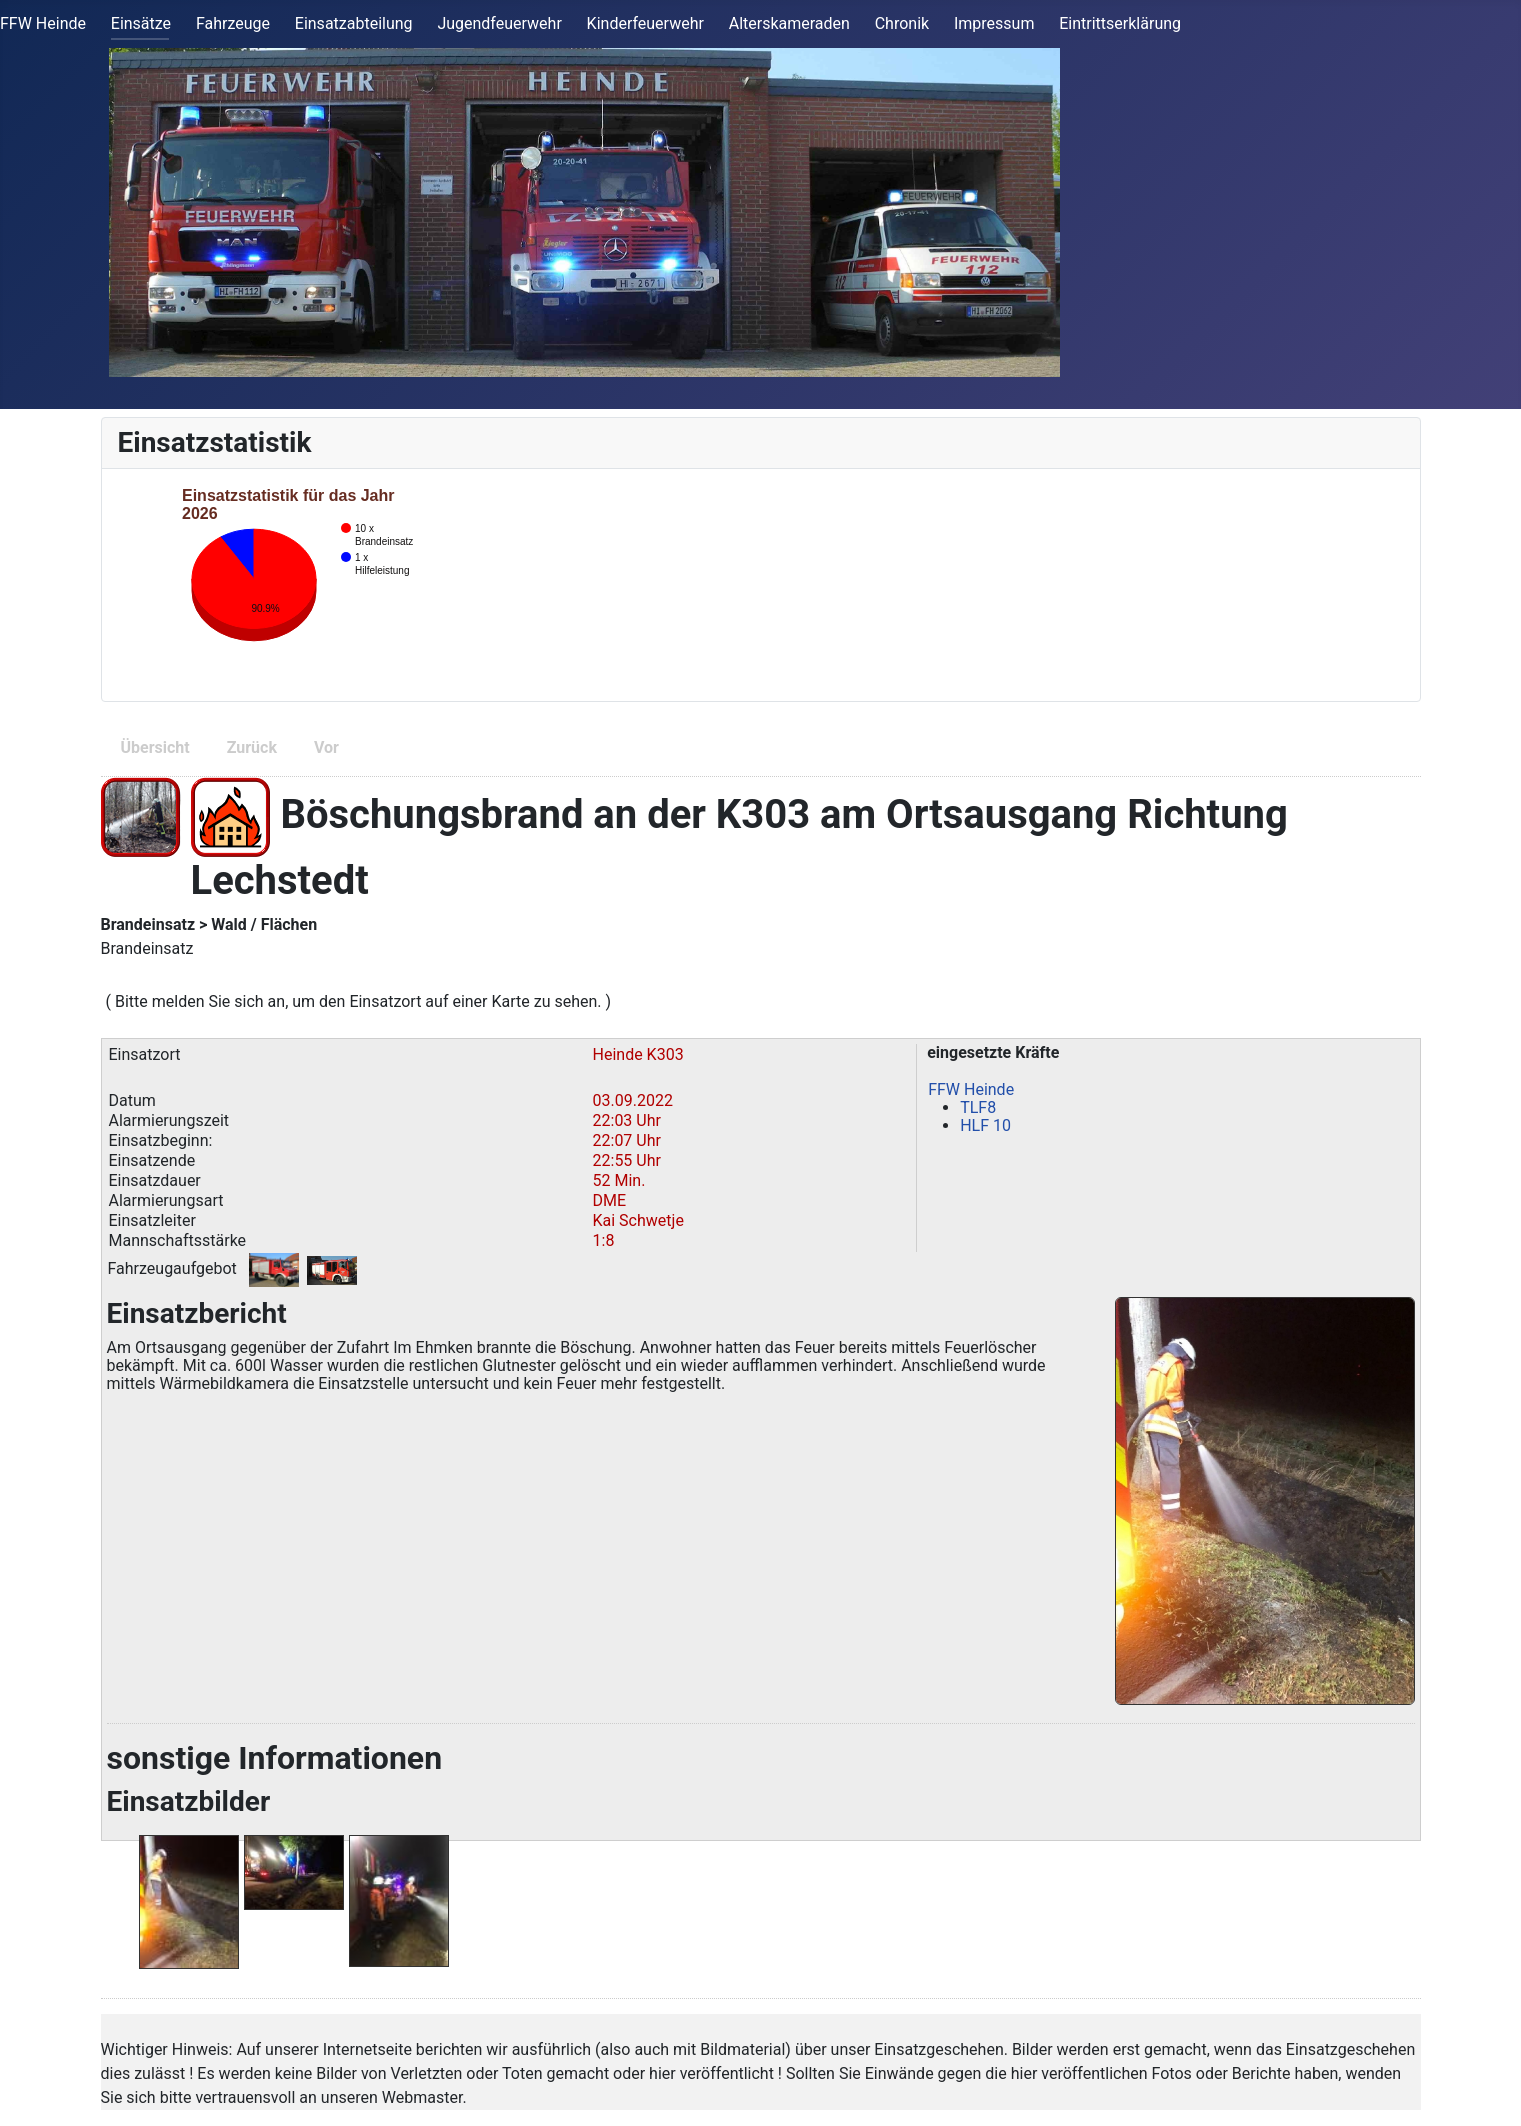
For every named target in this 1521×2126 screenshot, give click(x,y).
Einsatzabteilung (354, 23)
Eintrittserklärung (1120, 23)
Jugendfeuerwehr (499, 23)
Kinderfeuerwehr (645, 23)
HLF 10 (985, 1125)
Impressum (994, 23)
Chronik (902, 23)
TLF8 (978, 1107)
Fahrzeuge (233, 23)
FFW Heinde (43, 23)
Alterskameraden (789, 23)
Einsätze (141, 23)
